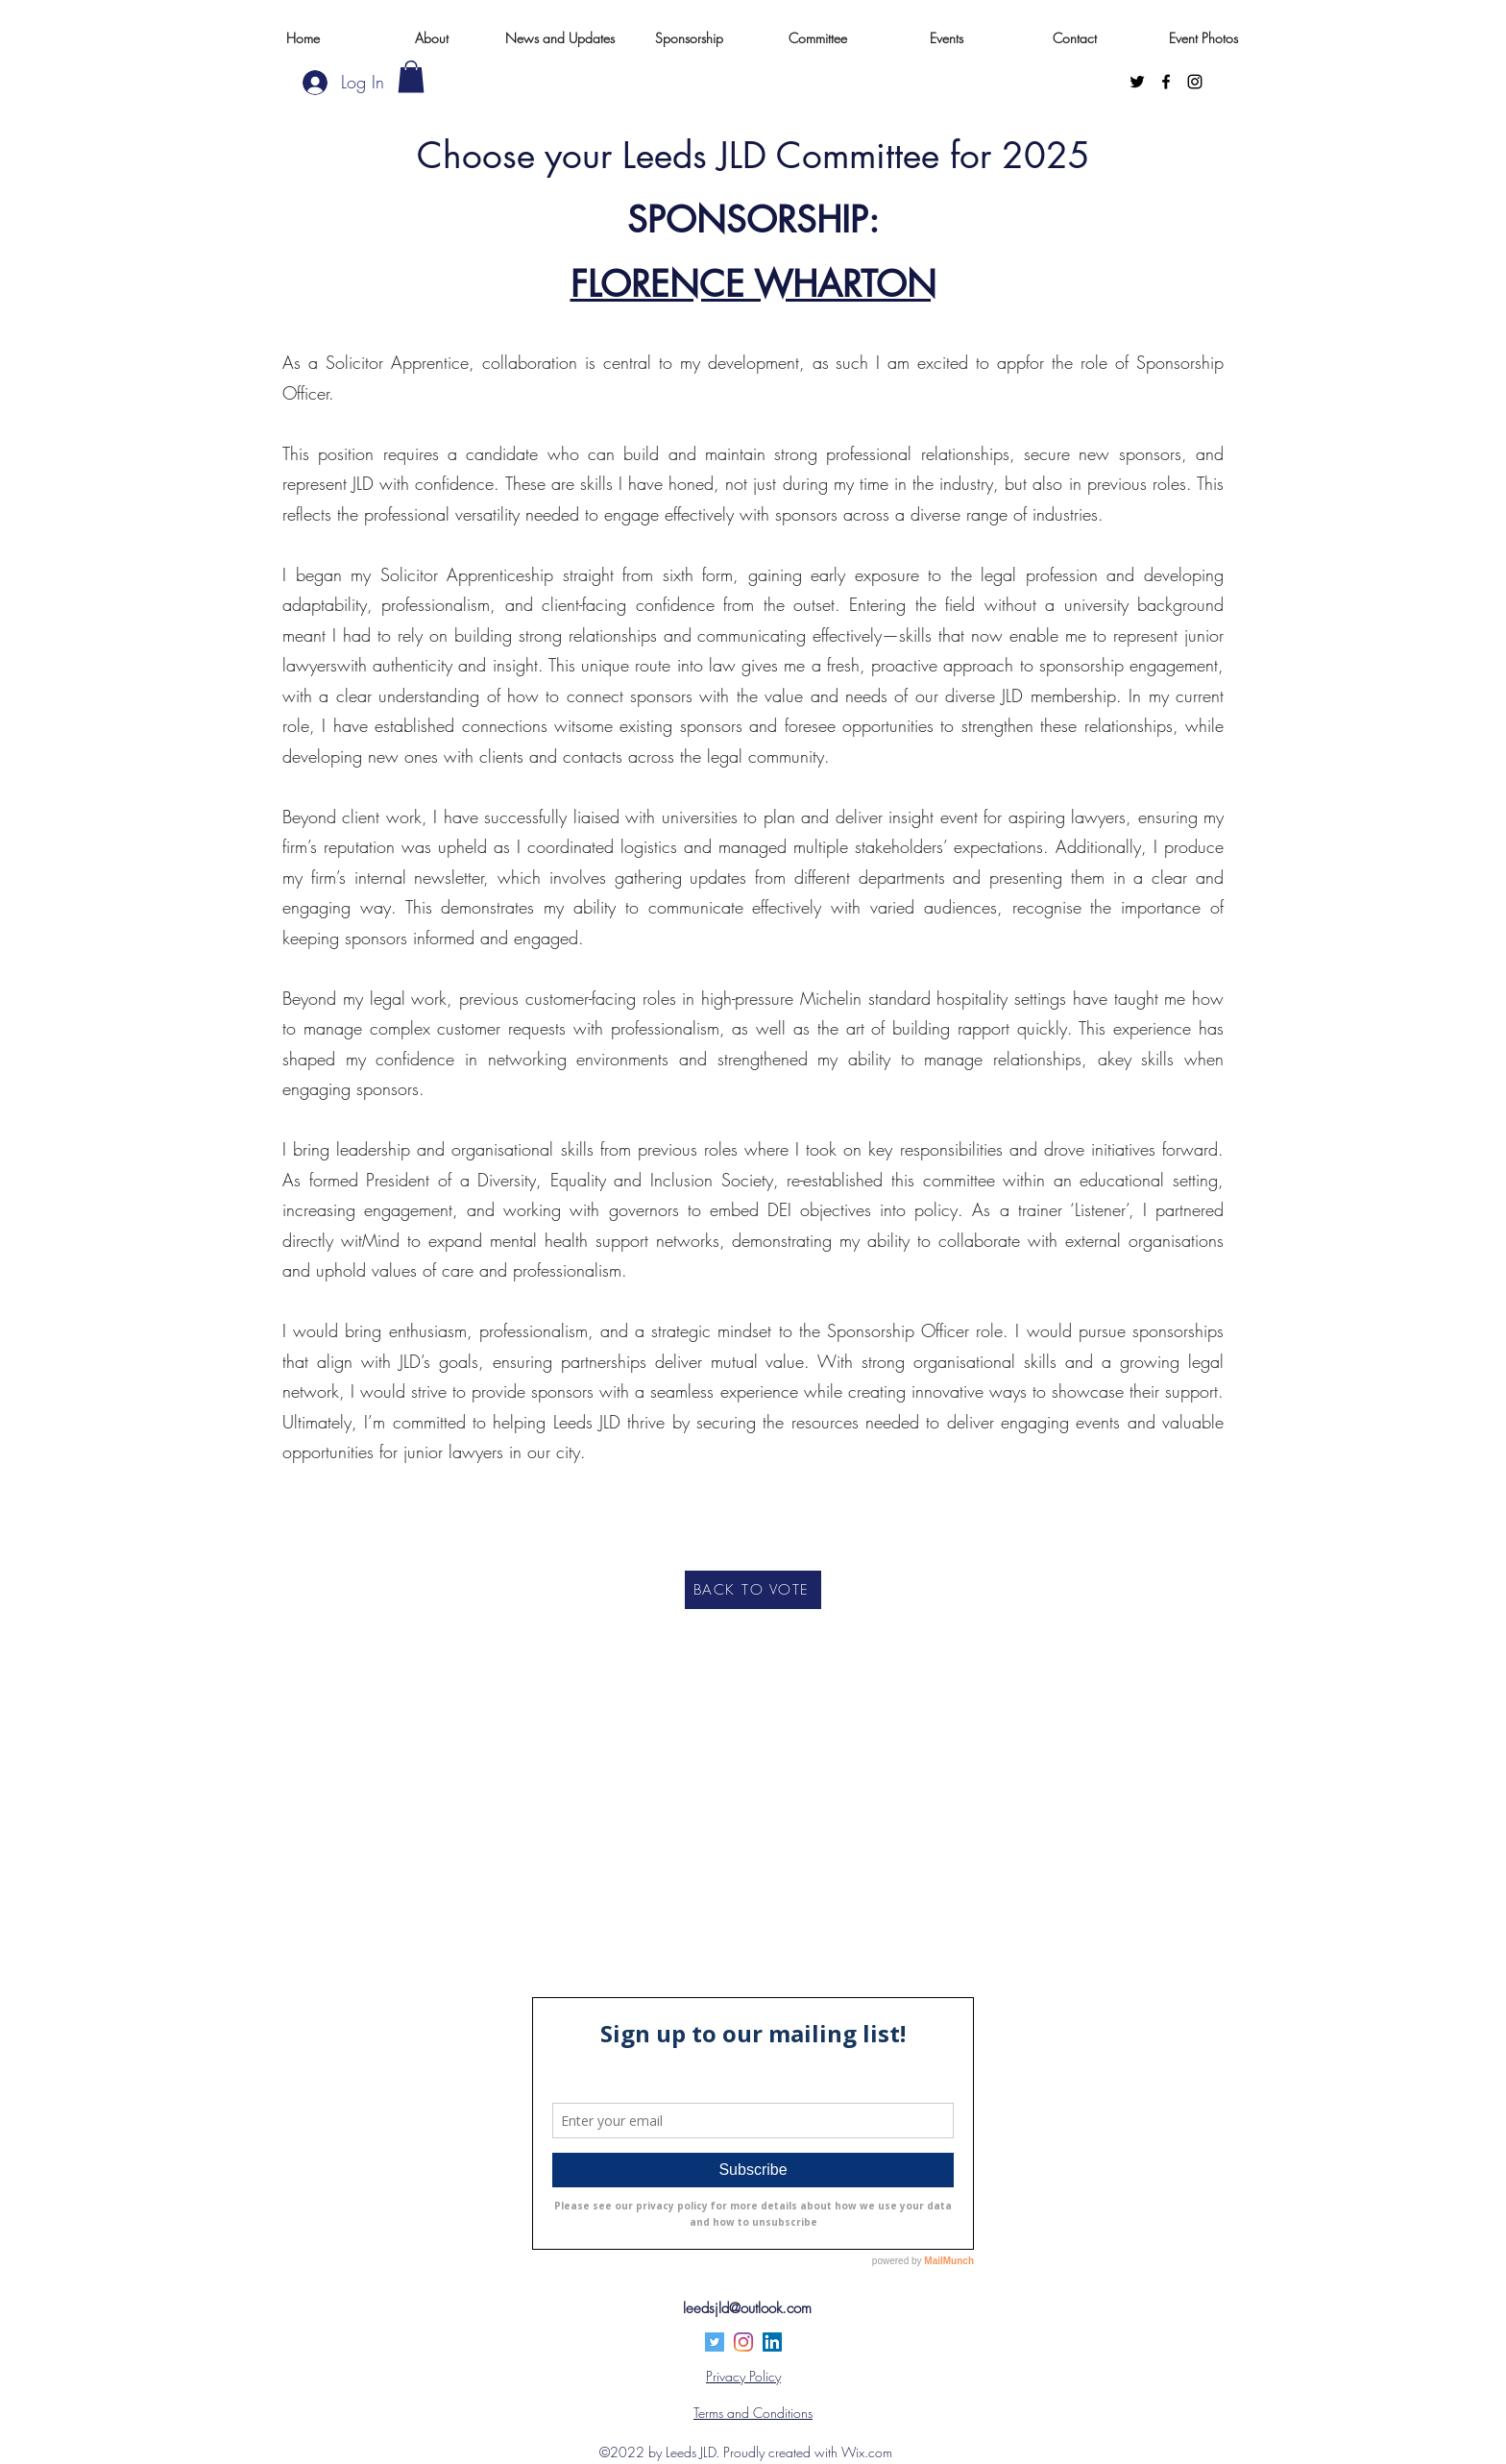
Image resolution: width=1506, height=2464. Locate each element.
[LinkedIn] (772, 2342)
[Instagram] (1194, 81)
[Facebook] (1166, 81)
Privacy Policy (743, 2376)
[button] (411, 76)
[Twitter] (1137, 81)
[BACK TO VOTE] (753, 1590)
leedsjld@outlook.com (747, 2308)
